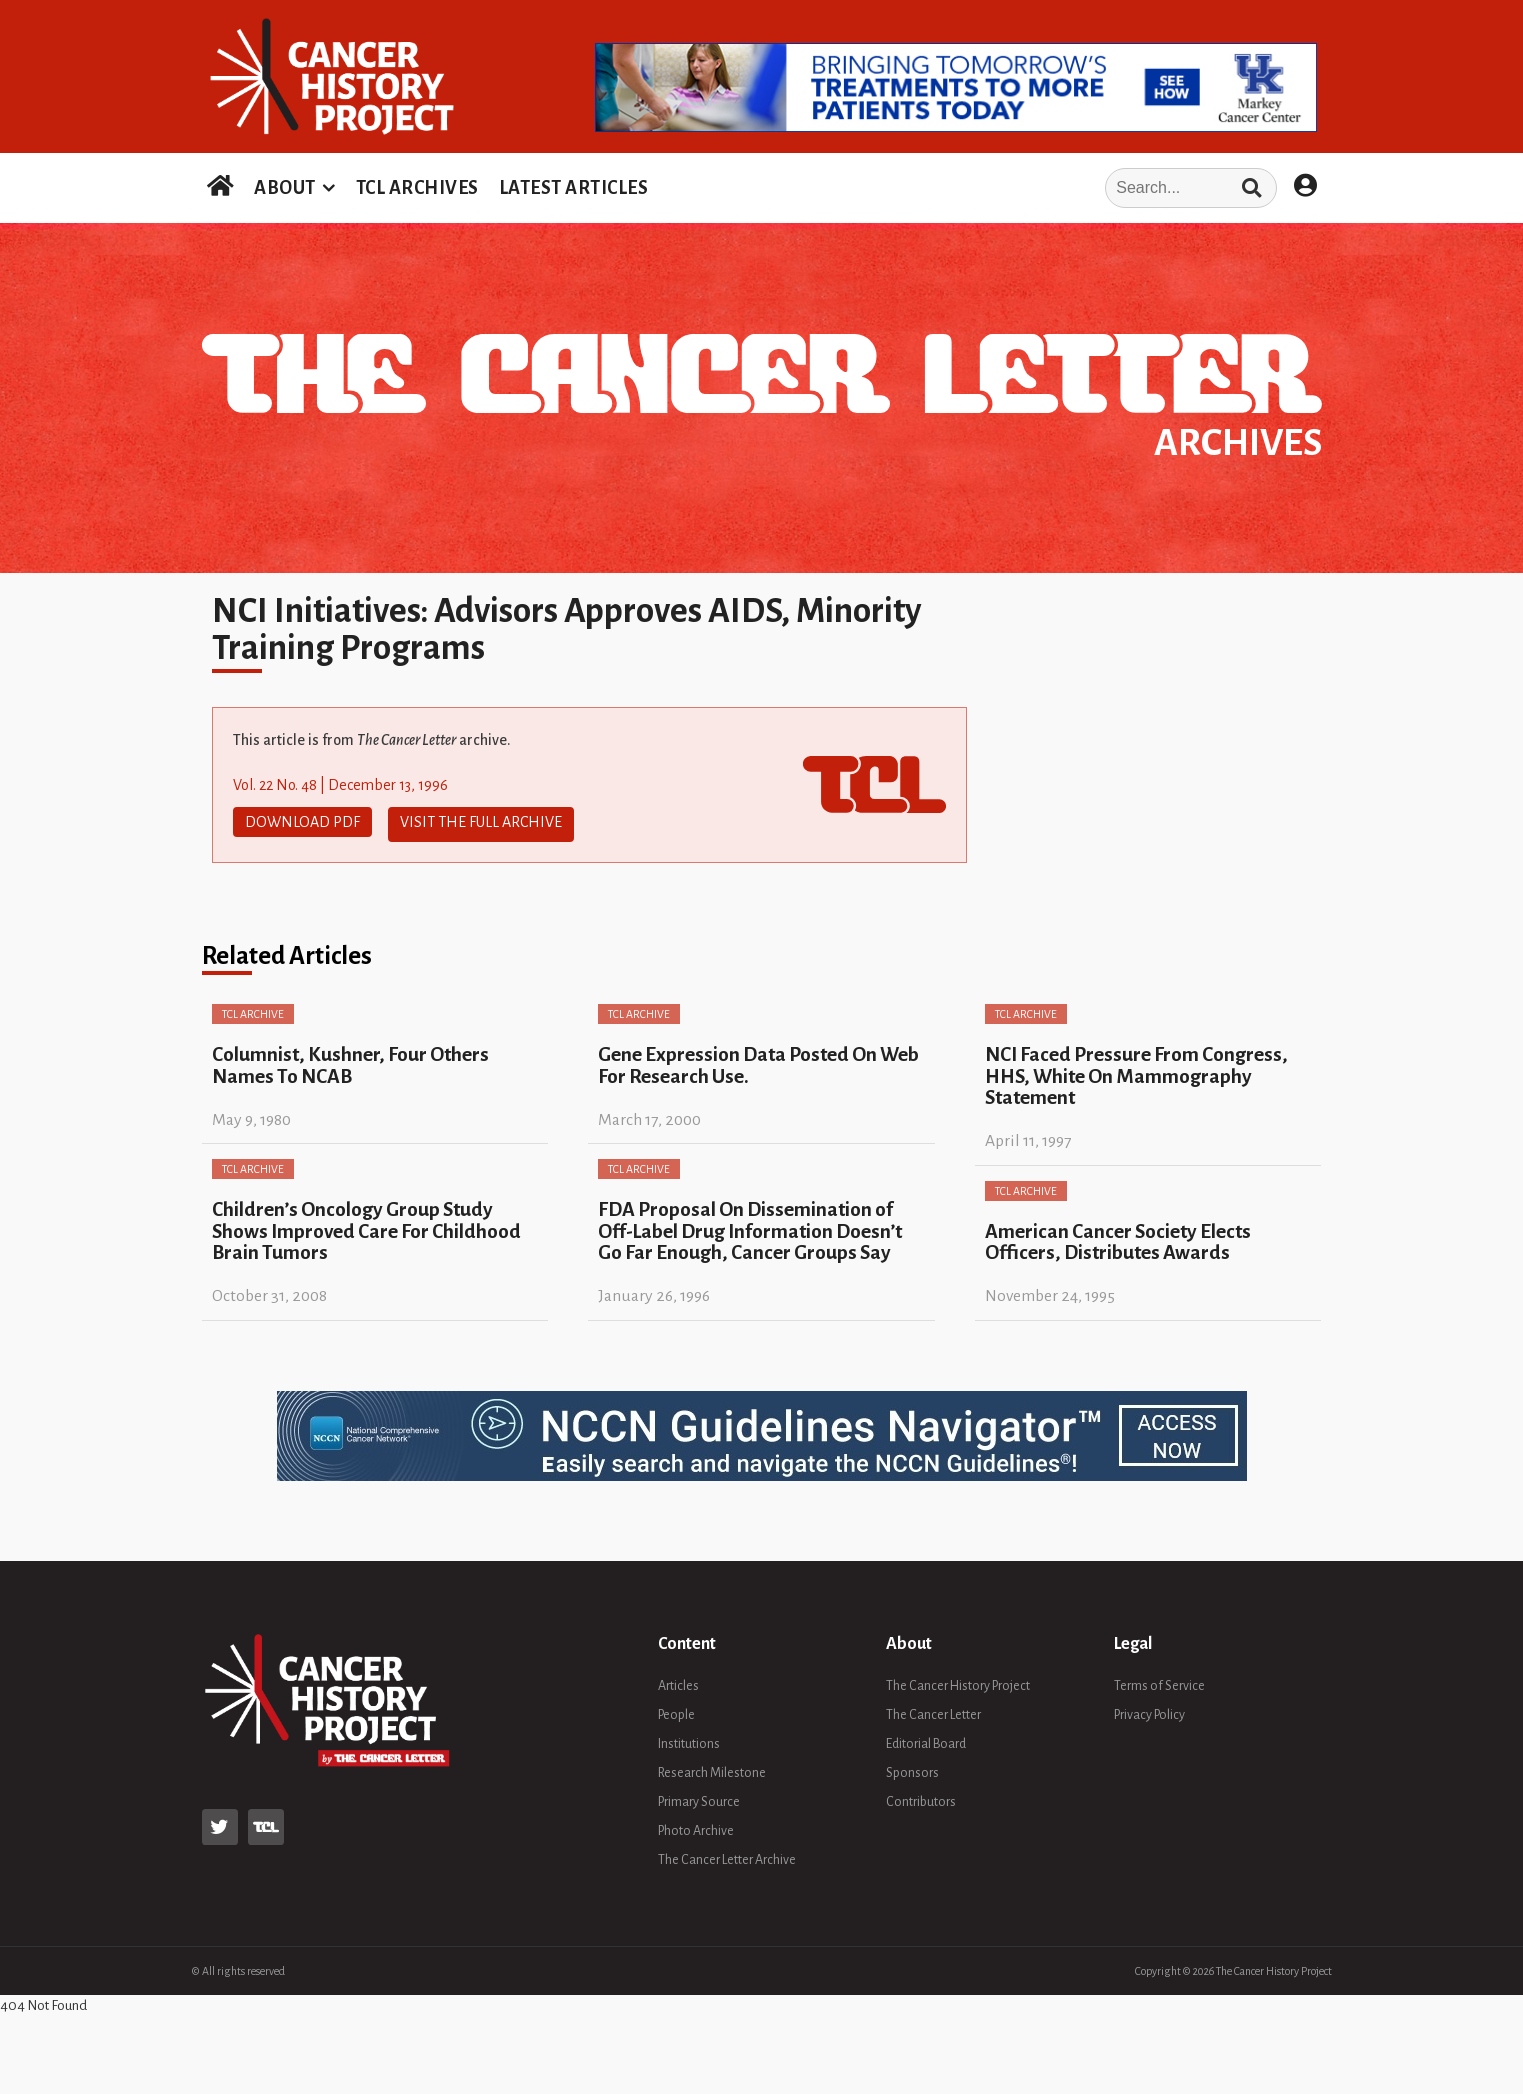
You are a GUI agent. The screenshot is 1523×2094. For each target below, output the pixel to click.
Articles (678, 1681)
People (676, 1710)
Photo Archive (696, 1826)
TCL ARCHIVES (417, 188)
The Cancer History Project (958, 1681)
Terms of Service (1159, 1681)
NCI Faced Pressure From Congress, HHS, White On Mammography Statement (1136, 1072)
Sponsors (912, 1768)
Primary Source (699, 1797)
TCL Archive (253, 1010)
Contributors (921, 1797)
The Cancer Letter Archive (727, 1855)
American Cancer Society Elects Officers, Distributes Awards (1118, 1237)
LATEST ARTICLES (574, 188)
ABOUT (285, 188)
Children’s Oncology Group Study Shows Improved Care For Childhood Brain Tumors (366, 1227)
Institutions (689, 1739)
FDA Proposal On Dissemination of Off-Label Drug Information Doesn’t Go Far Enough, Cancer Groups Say (750, 1227)
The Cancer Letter (933, 1710)
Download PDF (302, 822)
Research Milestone (712, 1768)
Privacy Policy (1149, 1710)
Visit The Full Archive (481, 822)
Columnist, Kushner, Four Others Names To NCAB (350, 1061)
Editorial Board (926, 1739)
